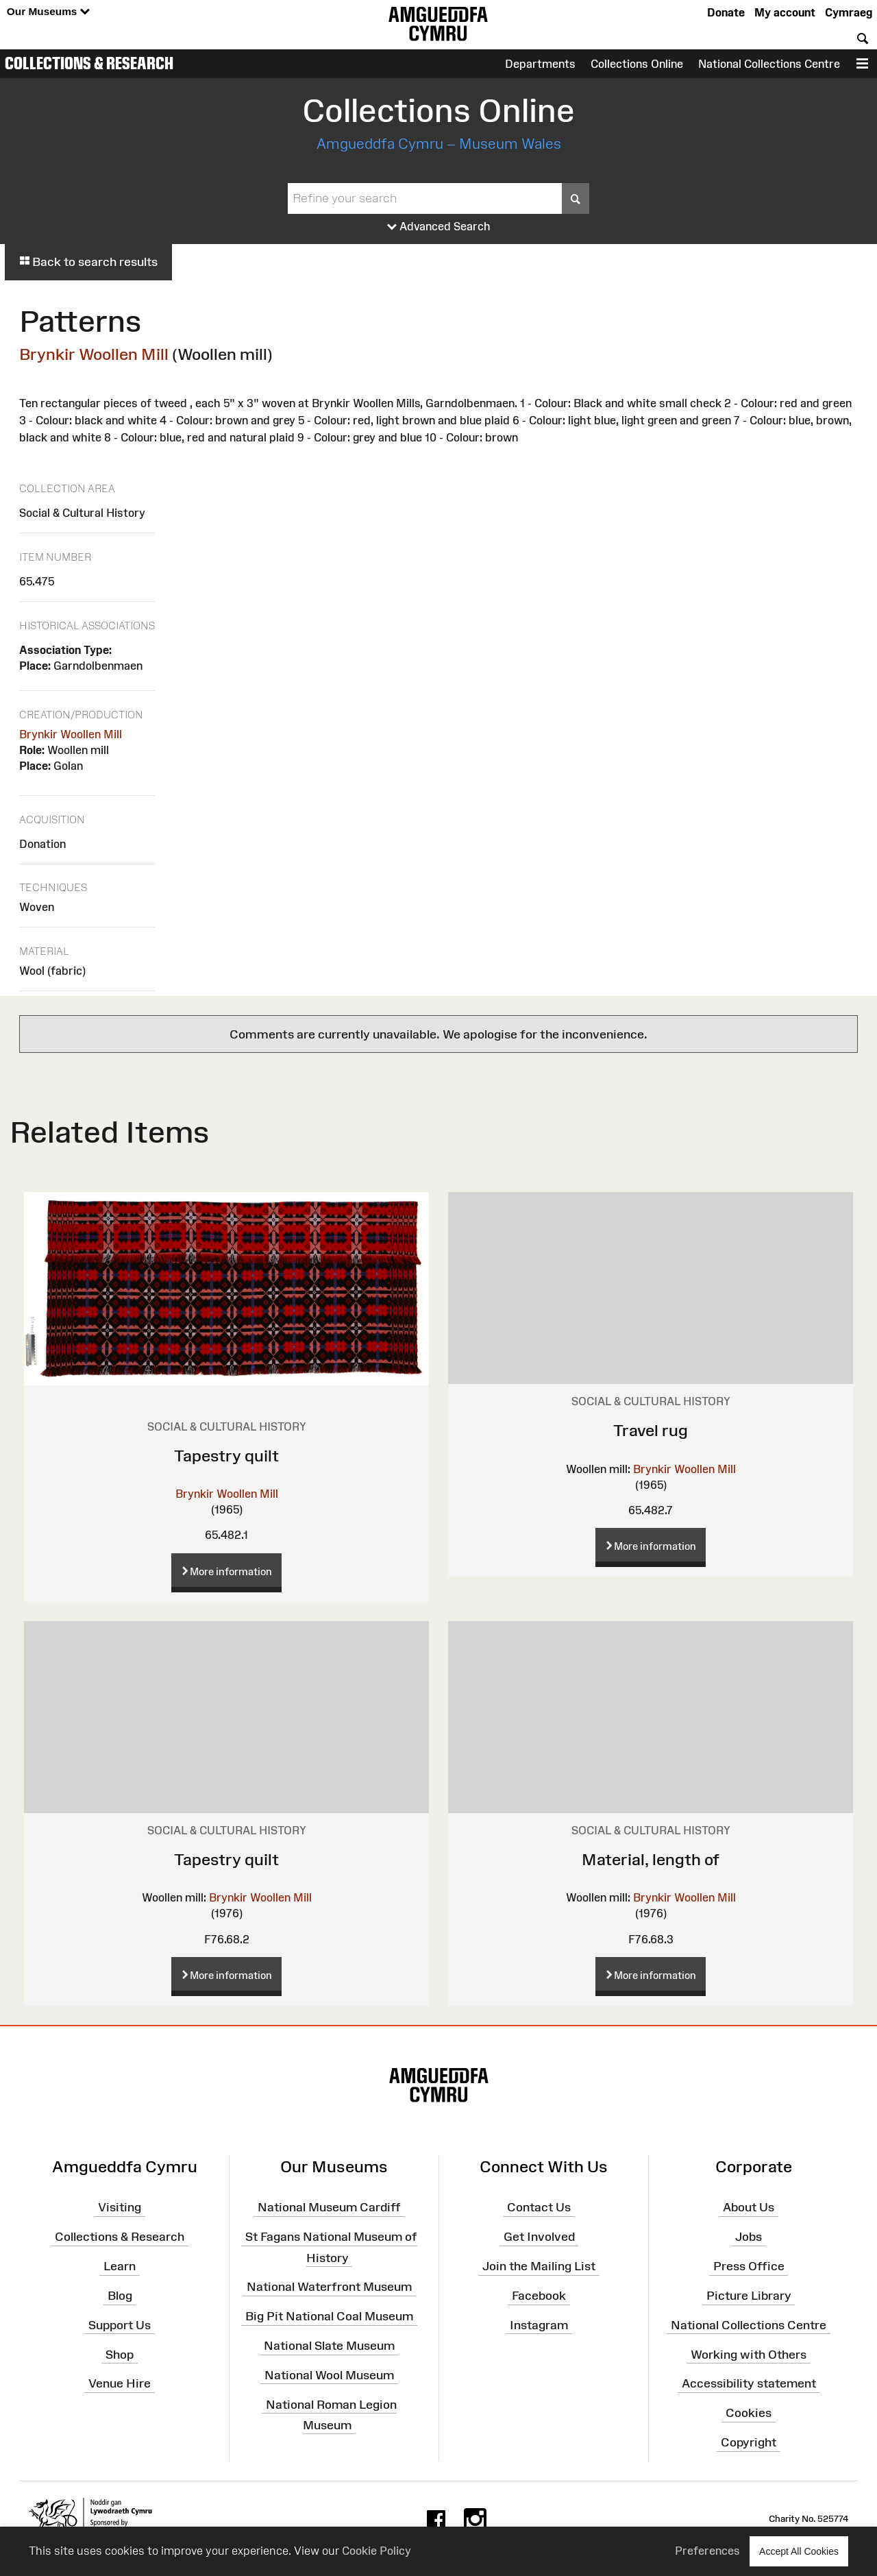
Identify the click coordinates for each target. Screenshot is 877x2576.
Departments (540, 64)
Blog (120, 2295)
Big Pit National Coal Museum (329, 2316)
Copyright (748, 2442)
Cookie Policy (376, 2550)
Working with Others (748, 2354)
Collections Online (637, 64)
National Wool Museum (329, 2375)
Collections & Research (89, 63)
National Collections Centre (769, 64)
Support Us (119, 2325)
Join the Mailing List (538, 2266)
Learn (119, 2266)
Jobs (748, 2237)
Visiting (119, 2207)
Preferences (707, 2550)
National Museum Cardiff (329, 2207)
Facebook (539, 2295)
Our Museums (48, 12)
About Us (748, 2207)
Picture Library (748, 2295)
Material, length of (650, 1859)
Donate (726, 12)
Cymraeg (848, 12)
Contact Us (539, 2207)
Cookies (748, 2413)
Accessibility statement (749, 2383)
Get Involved (539, 2237)
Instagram (539, 2325)
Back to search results (88, 262)
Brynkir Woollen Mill (94, 354)
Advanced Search (439, 227)
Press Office (749, 2266)
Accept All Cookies (799, 2551)
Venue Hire (119, 2383)
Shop (120, 2354)
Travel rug (650, 1430)
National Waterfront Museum (329, 2287)
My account (784, 12)
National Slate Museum (329, 2346)
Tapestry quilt (226, 1455)
